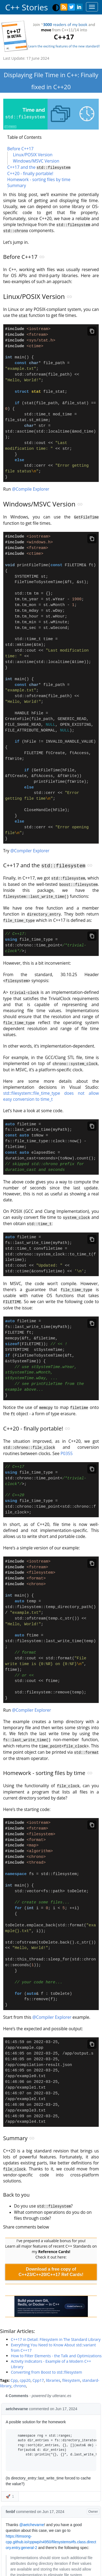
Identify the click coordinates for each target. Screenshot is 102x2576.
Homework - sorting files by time (38, 179)
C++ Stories (26, 7)
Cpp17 (38, 2482)
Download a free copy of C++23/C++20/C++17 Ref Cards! (50, 2373)
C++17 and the (39, 167)
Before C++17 (20, 149)
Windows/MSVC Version (36, 161)
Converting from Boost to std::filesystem (46, 2473)
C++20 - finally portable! (30, 173)
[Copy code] (92, 330)
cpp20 (25, 2482)
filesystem (71, 2482)
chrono (19, 2487)
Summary (16, 185)
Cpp (14, 2482)
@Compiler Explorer (30, 894)
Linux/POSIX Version (32, 155)
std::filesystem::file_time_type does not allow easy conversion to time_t (51, 1139)
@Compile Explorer (30, 503)
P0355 (67, 1512)
